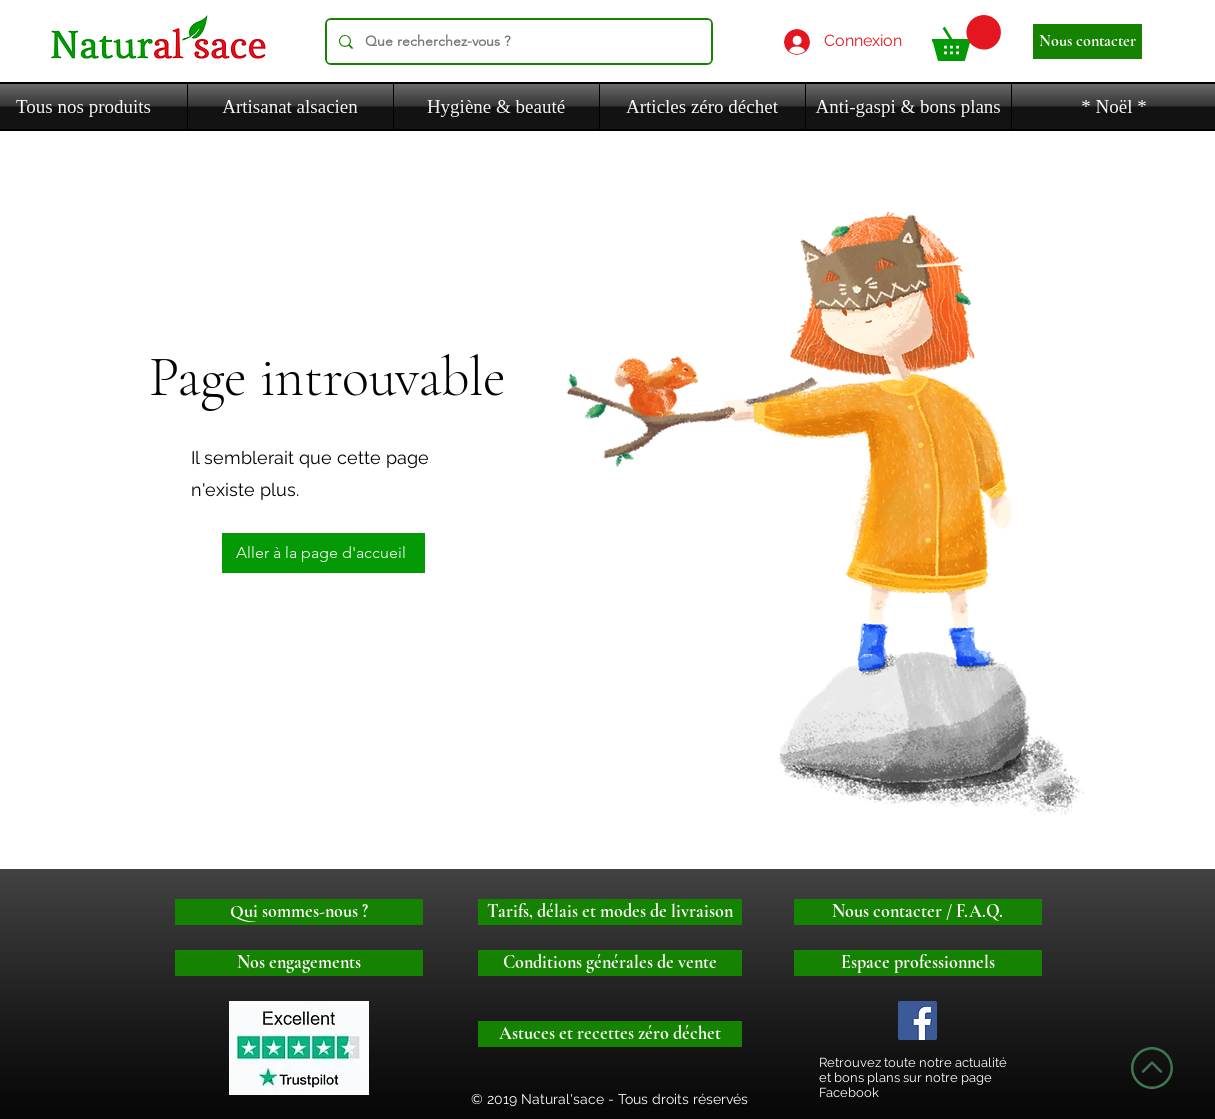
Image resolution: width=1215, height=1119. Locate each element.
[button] (966, 38)
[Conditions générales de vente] (610, 963)
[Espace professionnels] (918, 963)
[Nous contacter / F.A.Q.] (918, 912)
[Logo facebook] (917, 1020)
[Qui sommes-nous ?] (299, 912)
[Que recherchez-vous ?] (517, 41)
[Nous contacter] (1087, 41)
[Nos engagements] (299, 963)
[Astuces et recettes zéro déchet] (610, 1034)
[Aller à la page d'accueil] (323, 553)
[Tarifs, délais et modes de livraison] (610, 912)
